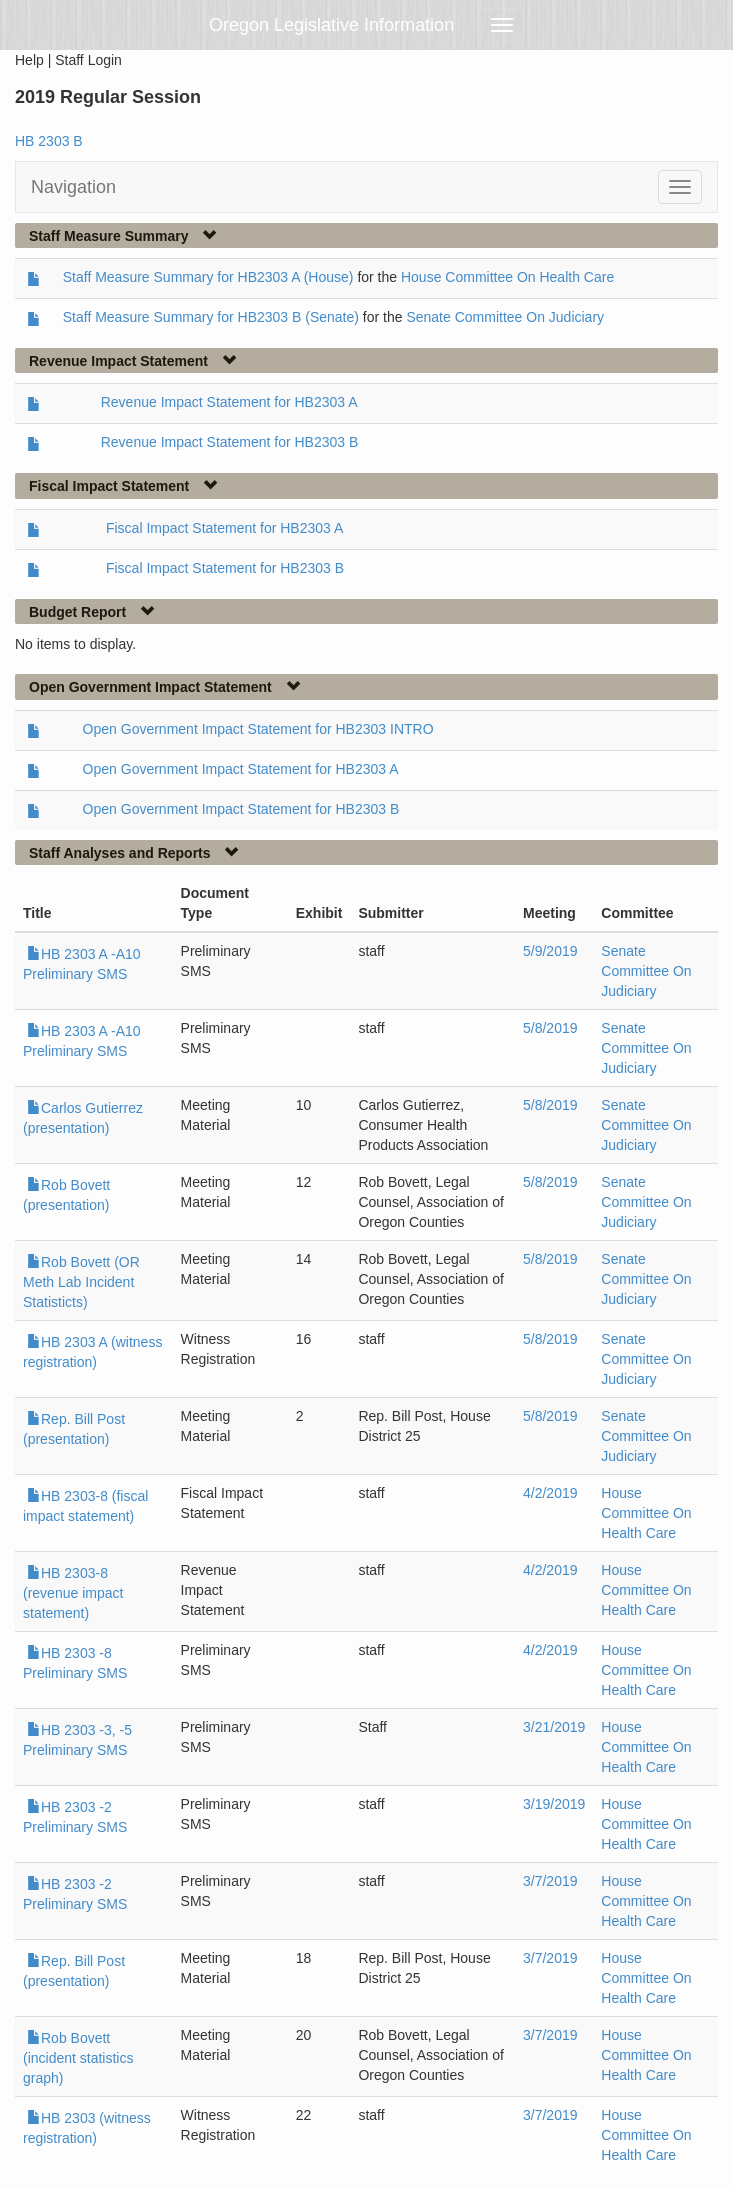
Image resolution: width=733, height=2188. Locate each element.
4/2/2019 (550, 1493)
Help (29, 60)
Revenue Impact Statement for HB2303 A (229, 402)
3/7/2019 (550, 1881)
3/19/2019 (554, 1804)
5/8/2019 (550, 1028)
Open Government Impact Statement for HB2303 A (241, 769)
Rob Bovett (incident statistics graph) (78, 2058)
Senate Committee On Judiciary (505, 317)
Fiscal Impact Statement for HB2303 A (224, 528)
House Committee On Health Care (507, 277)
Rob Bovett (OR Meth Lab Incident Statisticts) (81, 1282)
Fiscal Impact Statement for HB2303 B (225, 568)
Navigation (73, 187)
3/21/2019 (554, 1727)
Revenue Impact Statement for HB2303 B (230, 442)
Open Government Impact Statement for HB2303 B (241, 809)
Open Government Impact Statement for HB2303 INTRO (258, 729)
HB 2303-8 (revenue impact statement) (73, 1593)
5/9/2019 (550, 951)
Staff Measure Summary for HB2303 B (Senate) (211, 317)
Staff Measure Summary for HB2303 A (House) (208, 277)
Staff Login (88, 60)
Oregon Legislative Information (331, 25)
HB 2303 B (49, 141)
